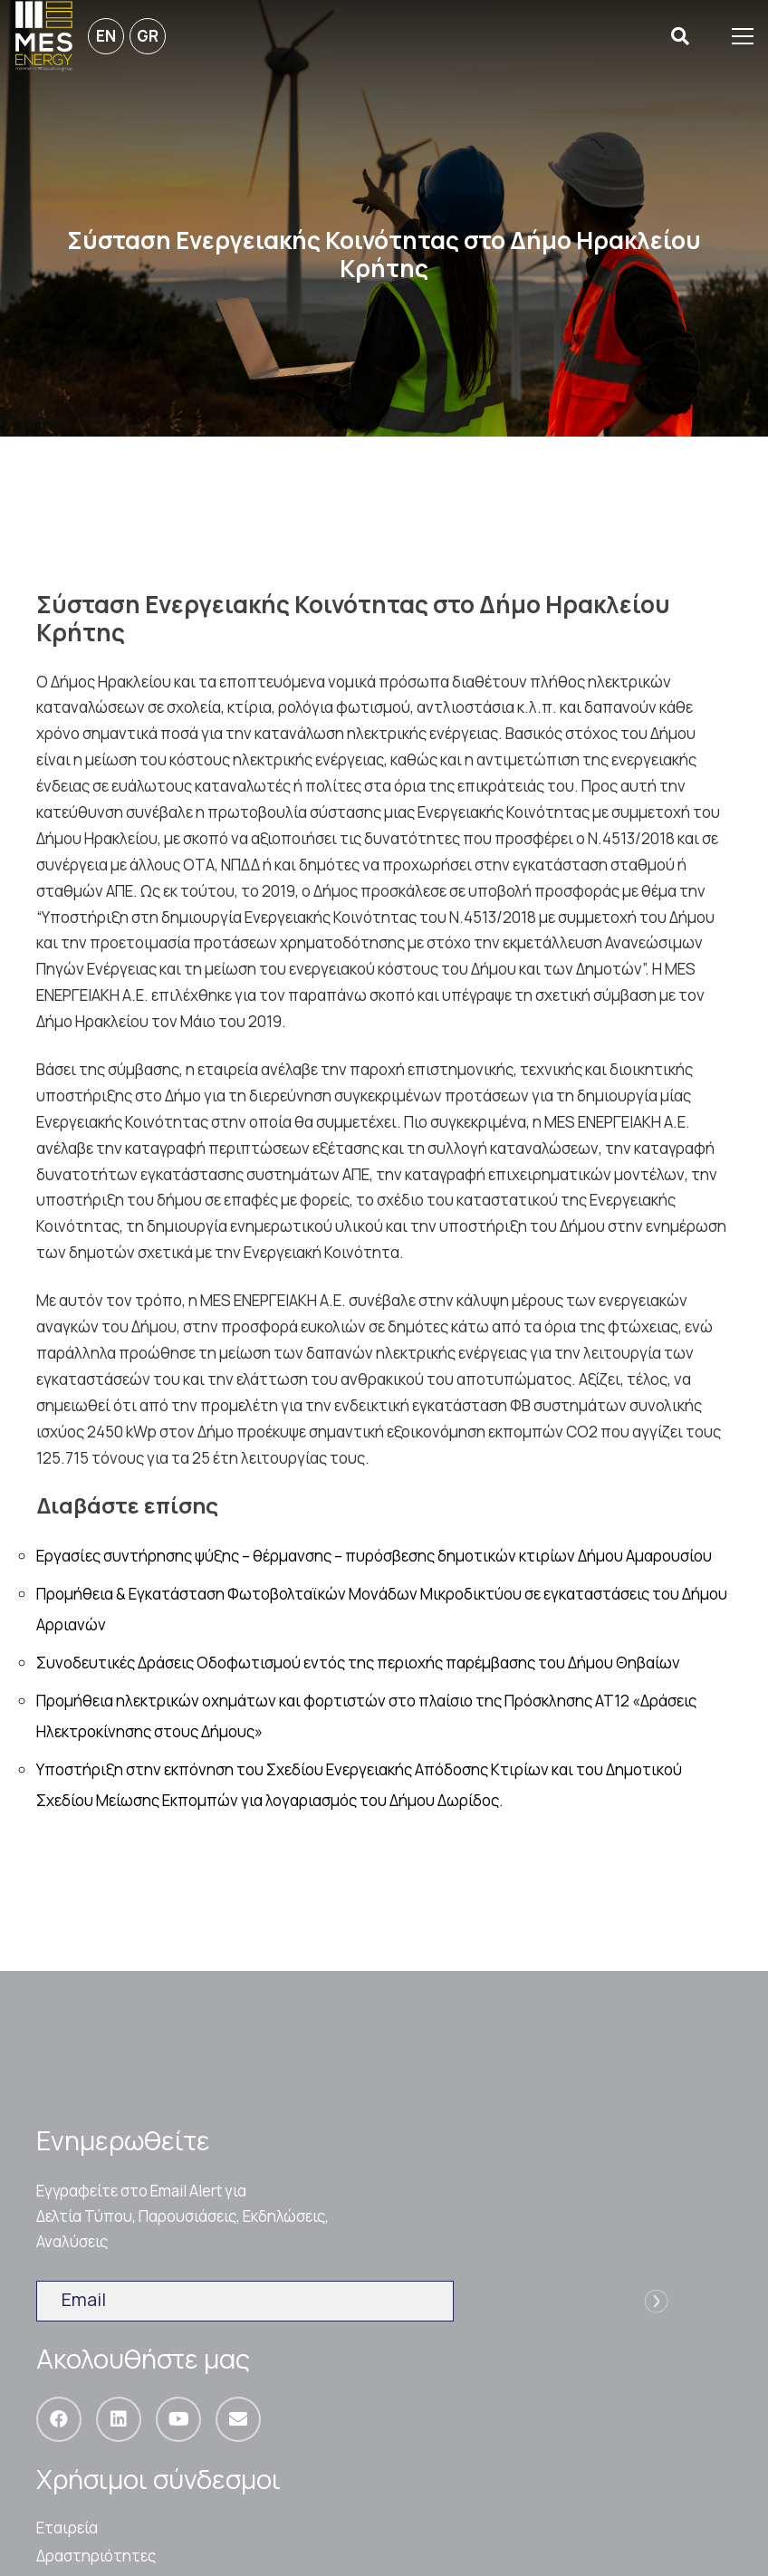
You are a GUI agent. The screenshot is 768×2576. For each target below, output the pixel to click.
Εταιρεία (67, 2527)
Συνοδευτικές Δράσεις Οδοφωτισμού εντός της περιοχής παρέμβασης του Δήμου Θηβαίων (358, 1662)
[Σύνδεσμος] (43, 36)
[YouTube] (178, 2419)
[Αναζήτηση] (680, 36)
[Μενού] (742, 36)
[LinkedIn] (118, 2419)
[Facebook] (59, 2419)
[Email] (238, 2419)
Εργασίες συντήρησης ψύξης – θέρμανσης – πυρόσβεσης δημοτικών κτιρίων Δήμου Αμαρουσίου (374, 1555)
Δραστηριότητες (96, 2555)
